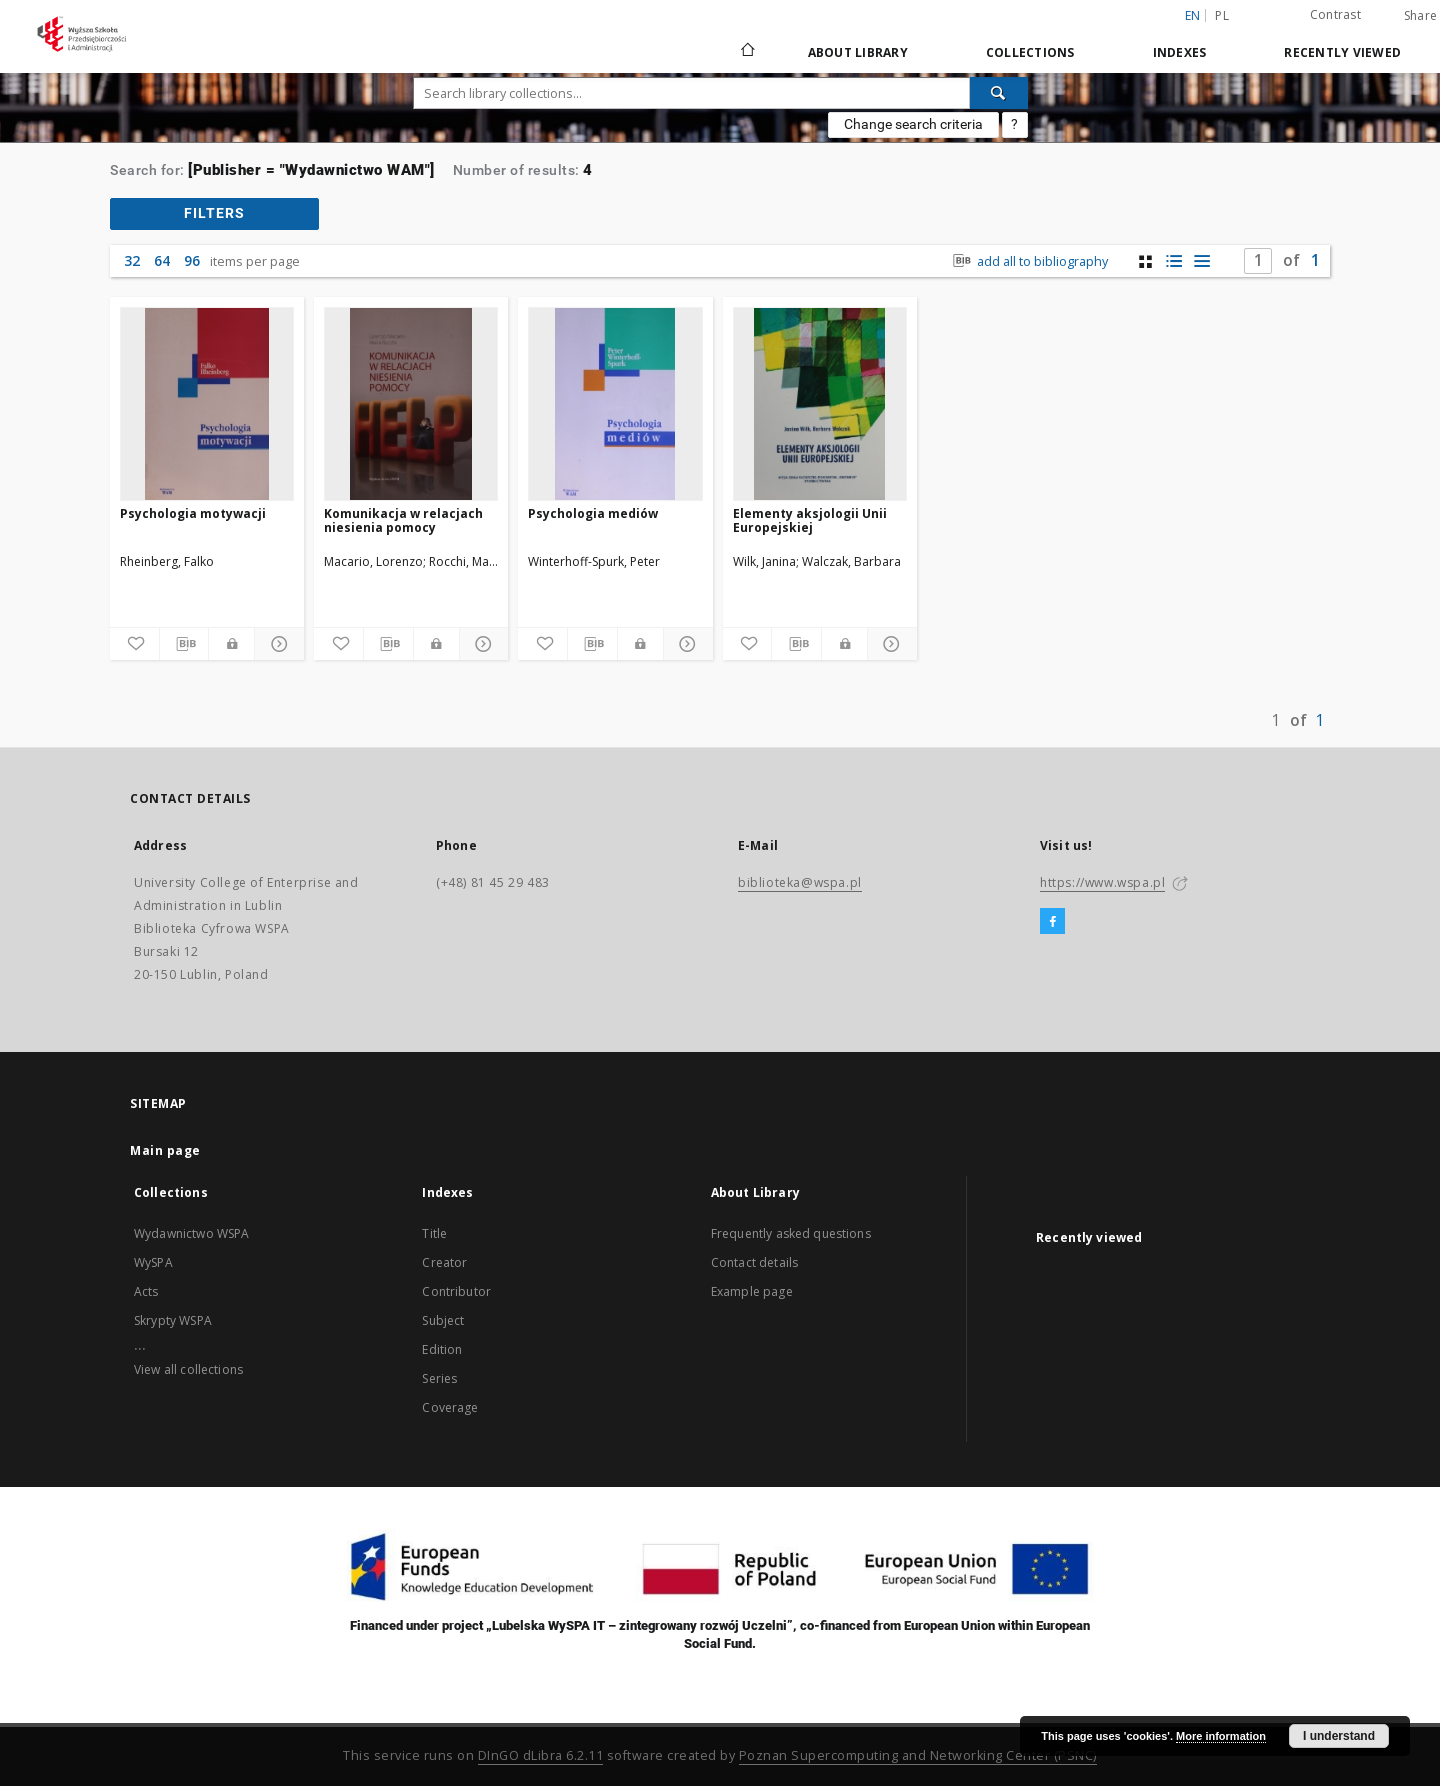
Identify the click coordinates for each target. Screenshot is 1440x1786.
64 (162, 260)
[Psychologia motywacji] (207, 404)
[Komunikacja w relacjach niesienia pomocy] (411, 404)
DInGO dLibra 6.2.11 (541, 1755)
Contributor (456, 1291)
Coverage (450, 1407)
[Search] (999, 93)
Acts (146, 1291)
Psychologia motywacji (193, 513)
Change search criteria (913, 124)
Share (1420, 16)
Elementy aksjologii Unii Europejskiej (810, 520)
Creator (444, 1262)
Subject (443, 1320)
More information (1221, 1736)
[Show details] (276, 644)
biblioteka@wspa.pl (800, 882)
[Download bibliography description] (184, 644)
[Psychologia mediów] (615, 404)
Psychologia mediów (593, 513)
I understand (1339, 1736)
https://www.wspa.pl (1102, 882)
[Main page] (746, 52)
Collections (1030, 52)
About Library (858, 52)
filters (214, 213)
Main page (165, 1150)
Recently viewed (1342, 52)
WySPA (153, 1262)
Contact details (754, 1262)
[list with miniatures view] (1173, 261)
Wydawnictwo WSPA (191, 1233)
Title (434, 1233)
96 (192, 260)
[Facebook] (1052, 922)
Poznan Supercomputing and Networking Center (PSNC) (918, 1755)
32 (132, 260)
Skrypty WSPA (173, 1320)
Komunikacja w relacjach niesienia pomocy (403, 520)
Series (439, 1378)
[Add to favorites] (134, 644)
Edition (442, 1349)
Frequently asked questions (791, 1233)
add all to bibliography (1028, 261)
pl (1222, 15)
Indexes (1180, 52)
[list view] (1201, 261)
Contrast (1335, 14)
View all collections (188, 1369)
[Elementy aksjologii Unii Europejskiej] (820, 404)
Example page (752, 1291)
